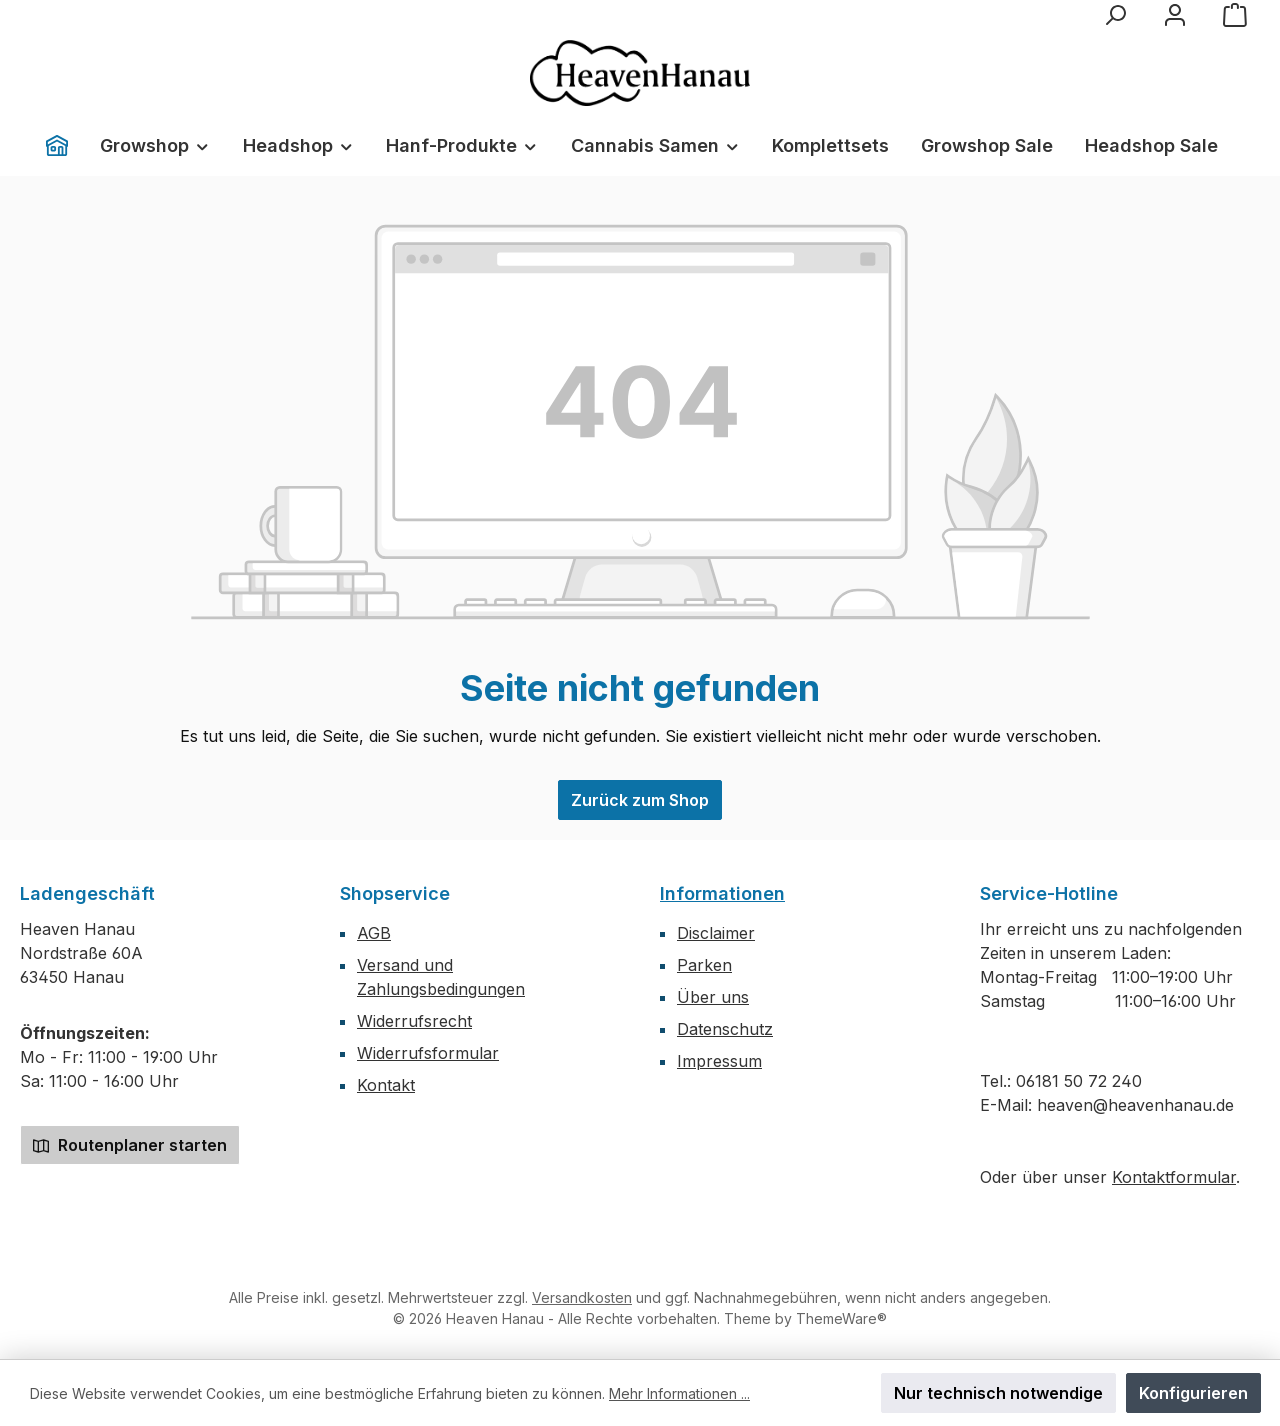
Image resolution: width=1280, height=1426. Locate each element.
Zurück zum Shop (640, 800)
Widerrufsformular (428, 1053)
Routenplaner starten (130, 1145)
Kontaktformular (1174, 1177)
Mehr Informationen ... (679, 1393)
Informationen (722, 893)
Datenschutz (725, 1029)
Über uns (713, 997)
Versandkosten (582, 1297)
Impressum (719, 1061)
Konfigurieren (1193, 1393)
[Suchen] (1115, 15)
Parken (704, 965)
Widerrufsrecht (414, 1021)
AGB (374, 933)
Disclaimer (716, 933)
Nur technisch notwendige (998, 1393)
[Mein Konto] (1175, 15)
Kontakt (386, 1085)
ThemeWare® (841, 1318)
